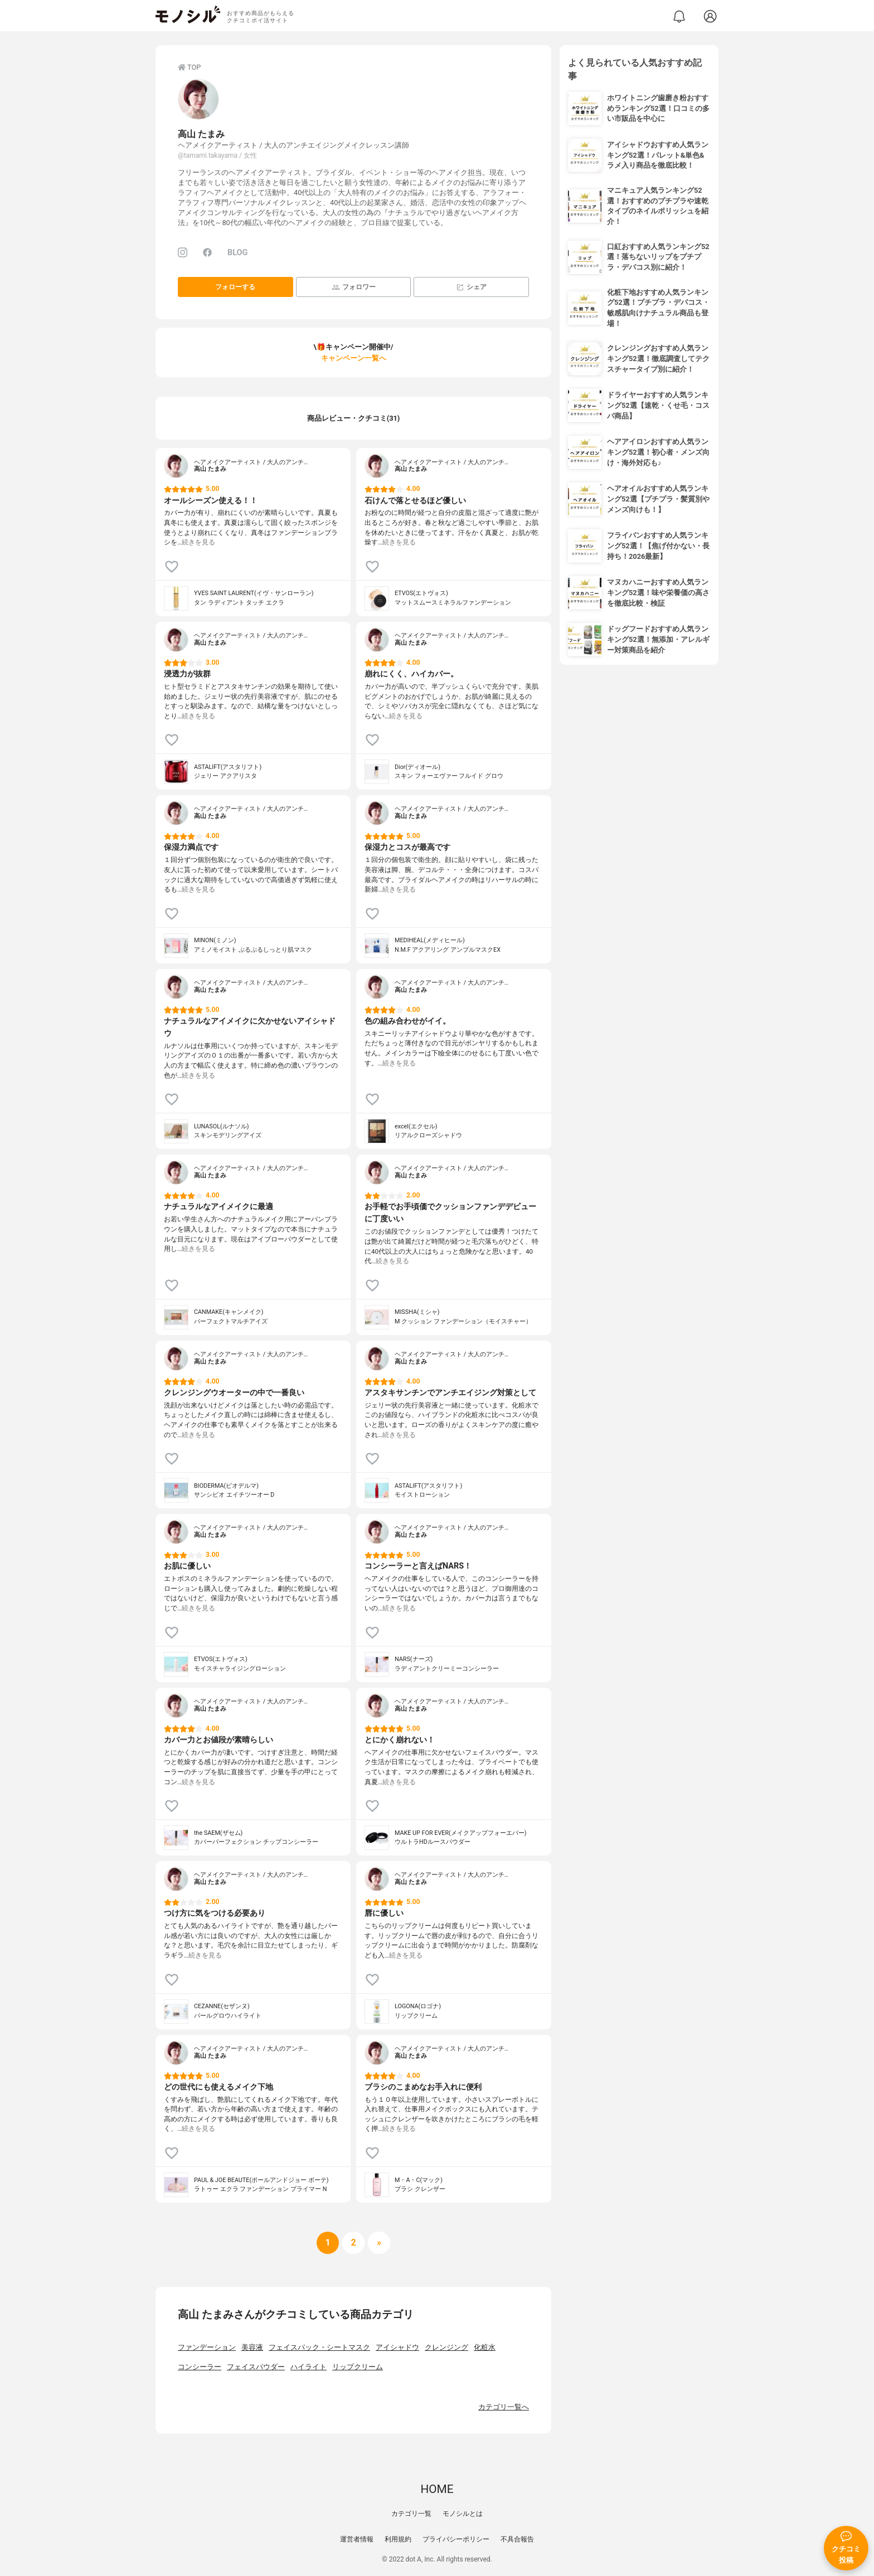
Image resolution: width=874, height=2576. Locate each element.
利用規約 (398, 2539)
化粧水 (485, 2347)
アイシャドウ (397, 2347)
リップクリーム (357, 2367)
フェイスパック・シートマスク (319, 2347)
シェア (471, 287)
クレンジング (446, 2347)
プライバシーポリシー (456, 2539)
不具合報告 (517, 2539)
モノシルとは (463, 2513)
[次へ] (353, 2243)
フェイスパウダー (256, 2367)
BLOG (237, 252)
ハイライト (308, 2367)
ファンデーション (207, 2347)
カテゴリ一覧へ (503, 2407)
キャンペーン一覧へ (353, 358)
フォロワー (354, 287)
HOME (436, 2489)
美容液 (252, 2347)
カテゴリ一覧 (411, 2513)
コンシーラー (199, 2367)
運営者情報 (356, 2539)
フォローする (235, 287)
